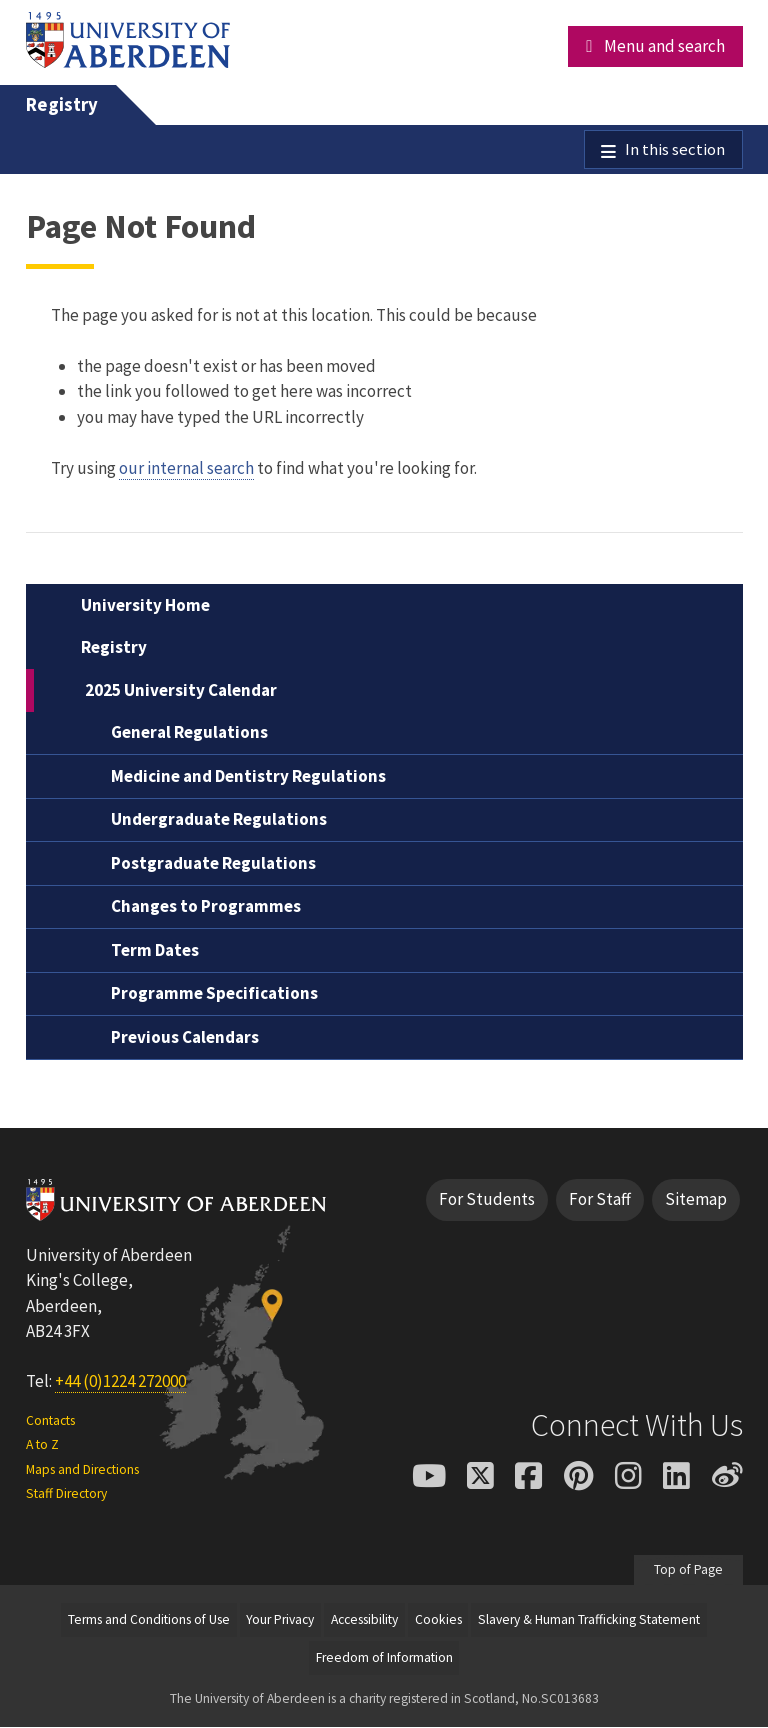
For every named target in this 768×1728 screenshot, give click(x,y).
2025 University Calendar (181, 691)
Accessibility (364, 1620)
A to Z (42, 1446)
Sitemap (696, 1201)
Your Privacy (280, 1620)
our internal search (186, 469)
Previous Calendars (185, 1038)
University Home (145, 606)
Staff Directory (66, 1494)
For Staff (600, 1201)
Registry (62, 104)
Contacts (50, 1421)
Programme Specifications (214, 995)
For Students (487, 1201)
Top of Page (688, 1571)
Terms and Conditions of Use (149, 1620)
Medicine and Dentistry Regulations (248, 777)
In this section (675, 150)
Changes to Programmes (206, 908)
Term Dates (155, 951)
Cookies (438, 1620)
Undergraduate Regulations (219, 821)
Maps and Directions (82, 1470)
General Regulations (189, 734)
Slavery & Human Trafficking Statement (589, 1620)
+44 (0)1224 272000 (120, 1382)
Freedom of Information (384, 1658)
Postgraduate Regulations (213, 864)
